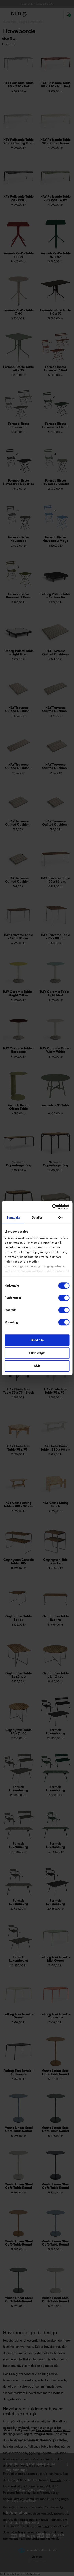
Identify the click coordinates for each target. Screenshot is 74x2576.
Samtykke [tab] (13, 1217)
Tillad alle (37, 1340)
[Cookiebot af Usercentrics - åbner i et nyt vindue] (52, 1206)
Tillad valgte (37, 1353)
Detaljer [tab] (37, 1217)
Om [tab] (60, 1217)
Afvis (37, 1366)
